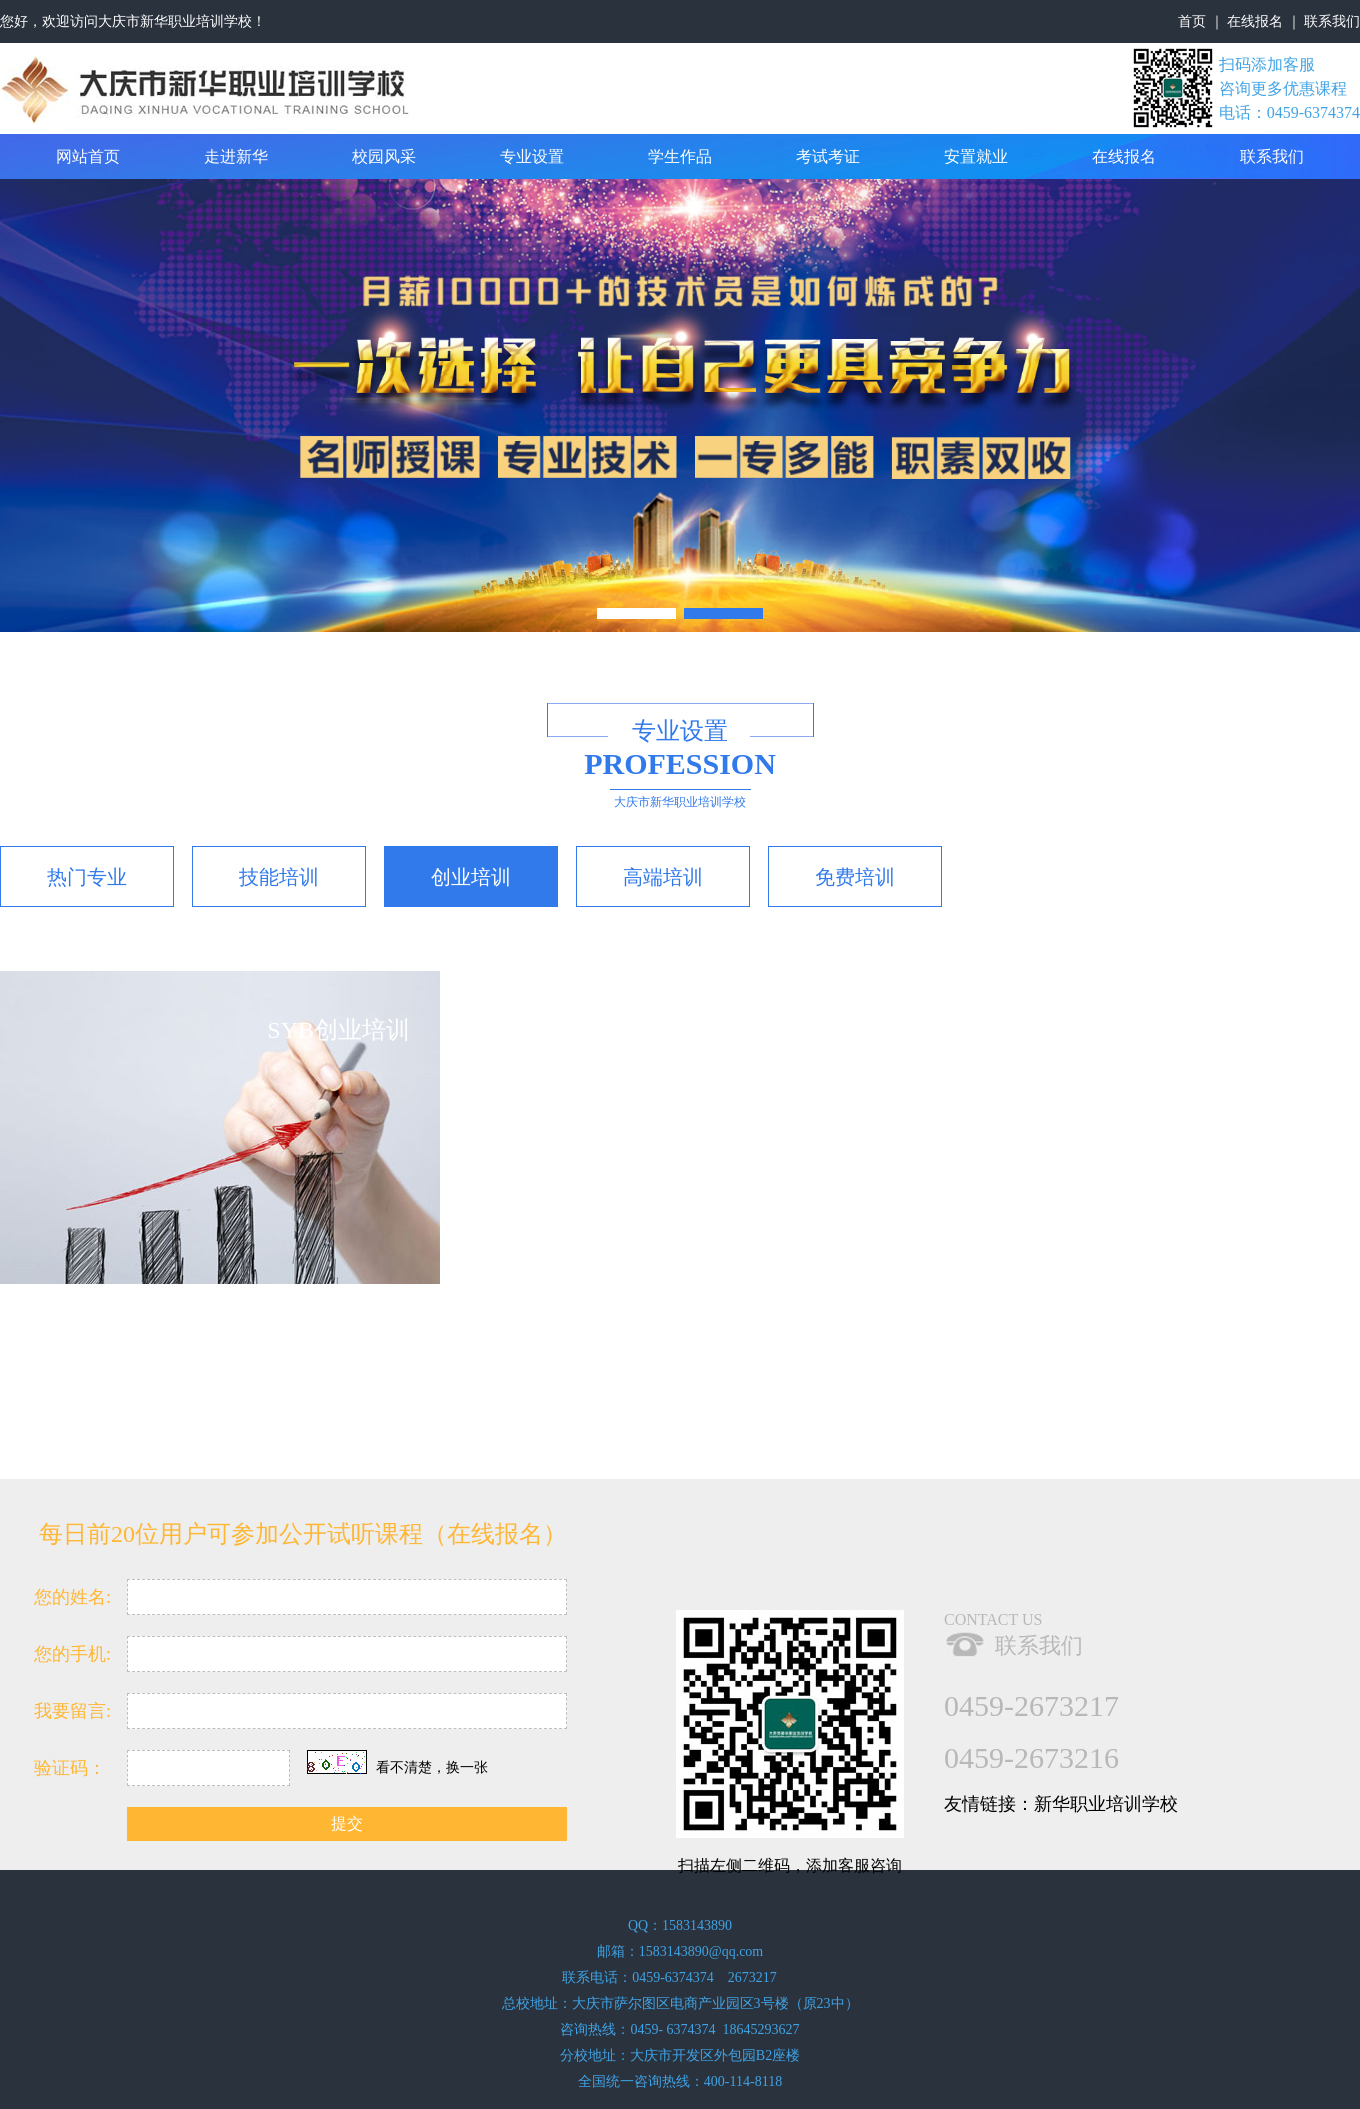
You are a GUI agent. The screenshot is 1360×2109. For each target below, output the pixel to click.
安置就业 (976, 156)
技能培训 (279, 877)
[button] (636, 613)
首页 (1192, 21)
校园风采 (384, 156)
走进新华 (236, 156)
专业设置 (532, 156)
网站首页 (88, 156)
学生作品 (680, 156)
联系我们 (1332, 21)
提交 (347, 1823)
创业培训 (471, 877)
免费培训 (855, 877)
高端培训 (663, 877)
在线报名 (1255, 21)
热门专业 (87, 877)
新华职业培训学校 (1106, 1804)
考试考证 (828, 156)
